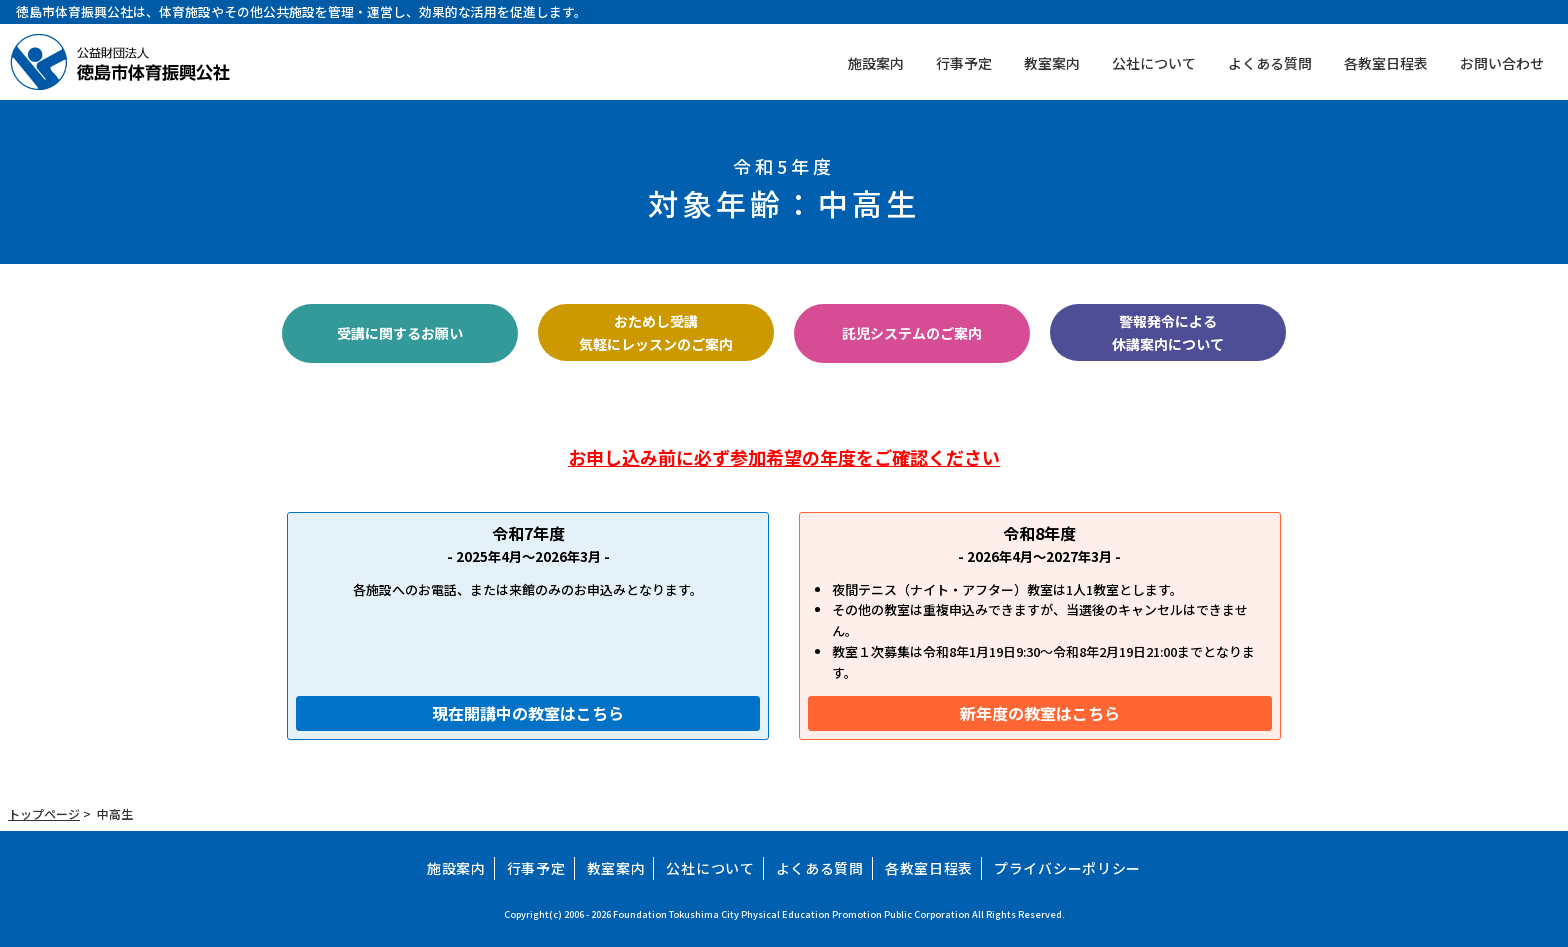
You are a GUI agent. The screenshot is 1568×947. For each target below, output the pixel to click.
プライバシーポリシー (1067, 868)
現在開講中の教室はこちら (528, 713)
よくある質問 (1270, 63)
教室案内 (1052, 63)
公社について (1154, 63)
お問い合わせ (1502, 63)
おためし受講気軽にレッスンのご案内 (656, 332)
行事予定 (964, 63)
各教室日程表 (1386, 63)
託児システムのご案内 (912, 333)
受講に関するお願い (400, 333)
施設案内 (876, 63)
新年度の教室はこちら (1040, 713)
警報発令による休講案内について (1168, 332)
